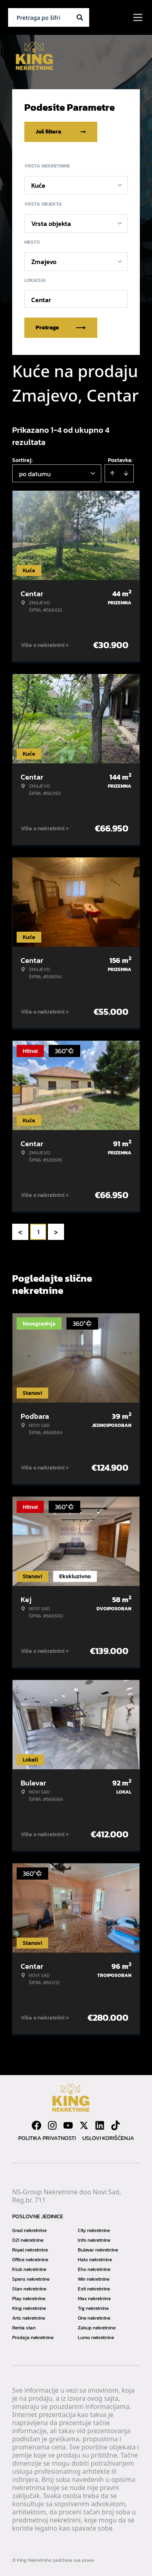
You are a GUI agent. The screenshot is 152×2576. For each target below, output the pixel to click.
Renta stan (24, 2328)
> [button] (56, 1232)
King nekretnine (29, 2308)
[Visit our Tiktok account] (115, 2125)
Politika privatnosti (47, 2138)
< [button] (20, 1232)
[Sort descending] (126, 473)
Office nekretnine (30, 2259)
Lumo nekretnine (96, 2337)
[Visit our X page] (84, 2125)
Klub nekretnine (29, 2269)
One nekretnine (94, 2318)
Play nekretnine (28, 2298)
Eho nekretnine (94, 2269)
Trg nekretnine (93, 2308)
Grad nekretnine (29, 2230)
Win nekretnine (93, 2279)
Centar (41, 300)
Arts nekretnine (28, 2318)
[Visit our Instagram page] (52, 2125)
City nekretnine (94, 2230)
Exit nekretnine (94, 2289)
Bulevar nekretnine (98, 2250)
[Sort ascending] (112, 473)
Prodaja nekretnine (33, 2337)
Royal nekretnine (30, 2250)
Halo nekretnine (95, 2259)
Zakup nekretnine (97, 2328)
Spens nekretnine (30, 2279)
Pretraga (61, 327)
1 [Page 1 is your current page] (38, 1232)
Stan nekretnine (29, 2289)
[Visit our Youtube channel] (68, 2125)
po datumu (35, 474)
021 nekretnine (27, 2240)
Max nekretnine (94, 2298)
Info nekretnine (94, 2240)
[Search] (80, 17)
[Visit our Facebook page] (36, 2125)
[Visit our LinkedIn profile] (100, 2125)
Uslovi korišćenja (108, 2138)
